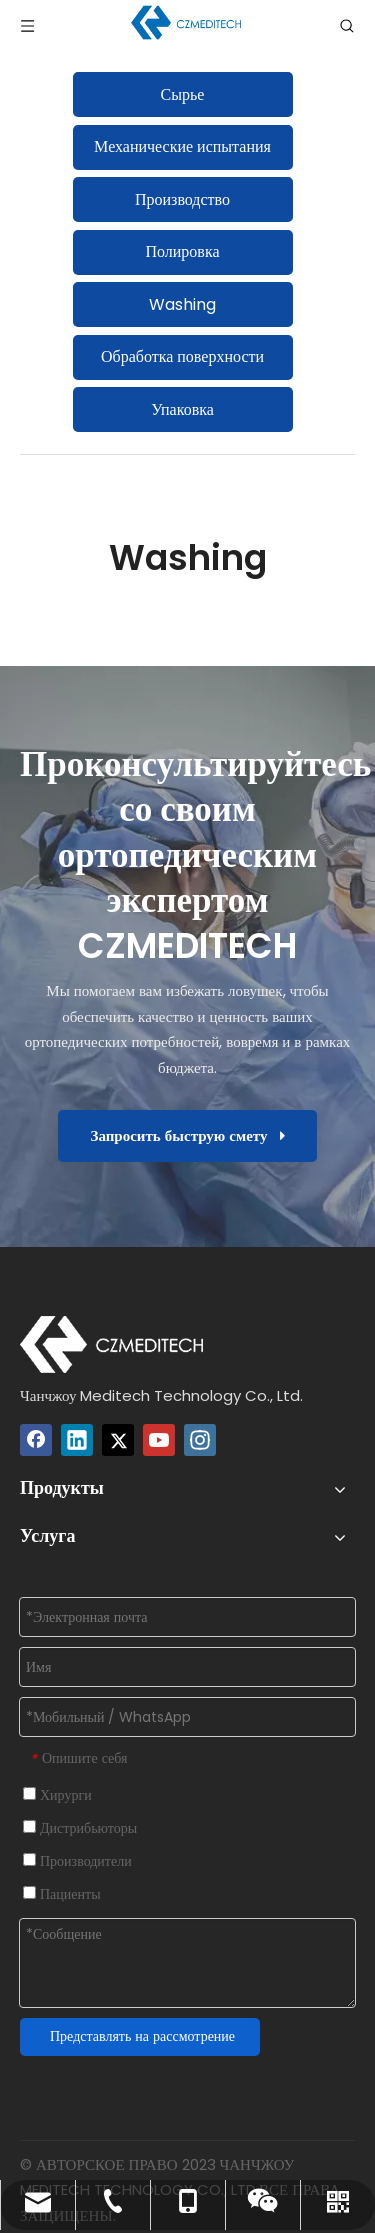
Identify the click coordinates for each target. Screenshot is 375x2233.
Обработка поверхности (182, 356)
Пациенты (62, 1894)
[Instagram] (200, 1440)
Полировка (182, 251)
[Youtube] (159, 1440)
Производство (182, 199)
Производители (77, 1861)
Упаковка (182, 409)
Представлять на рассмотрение (142, 2036)
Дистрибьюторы (80, 1828)
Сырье (183, 94)
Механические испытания (182, 146)
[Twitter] (118, 1440)
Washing (182, 304)
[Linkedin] (77, 1440)
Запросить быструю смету (187, 1135)
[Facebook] (36, 1440)
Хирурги (57, 1795)
